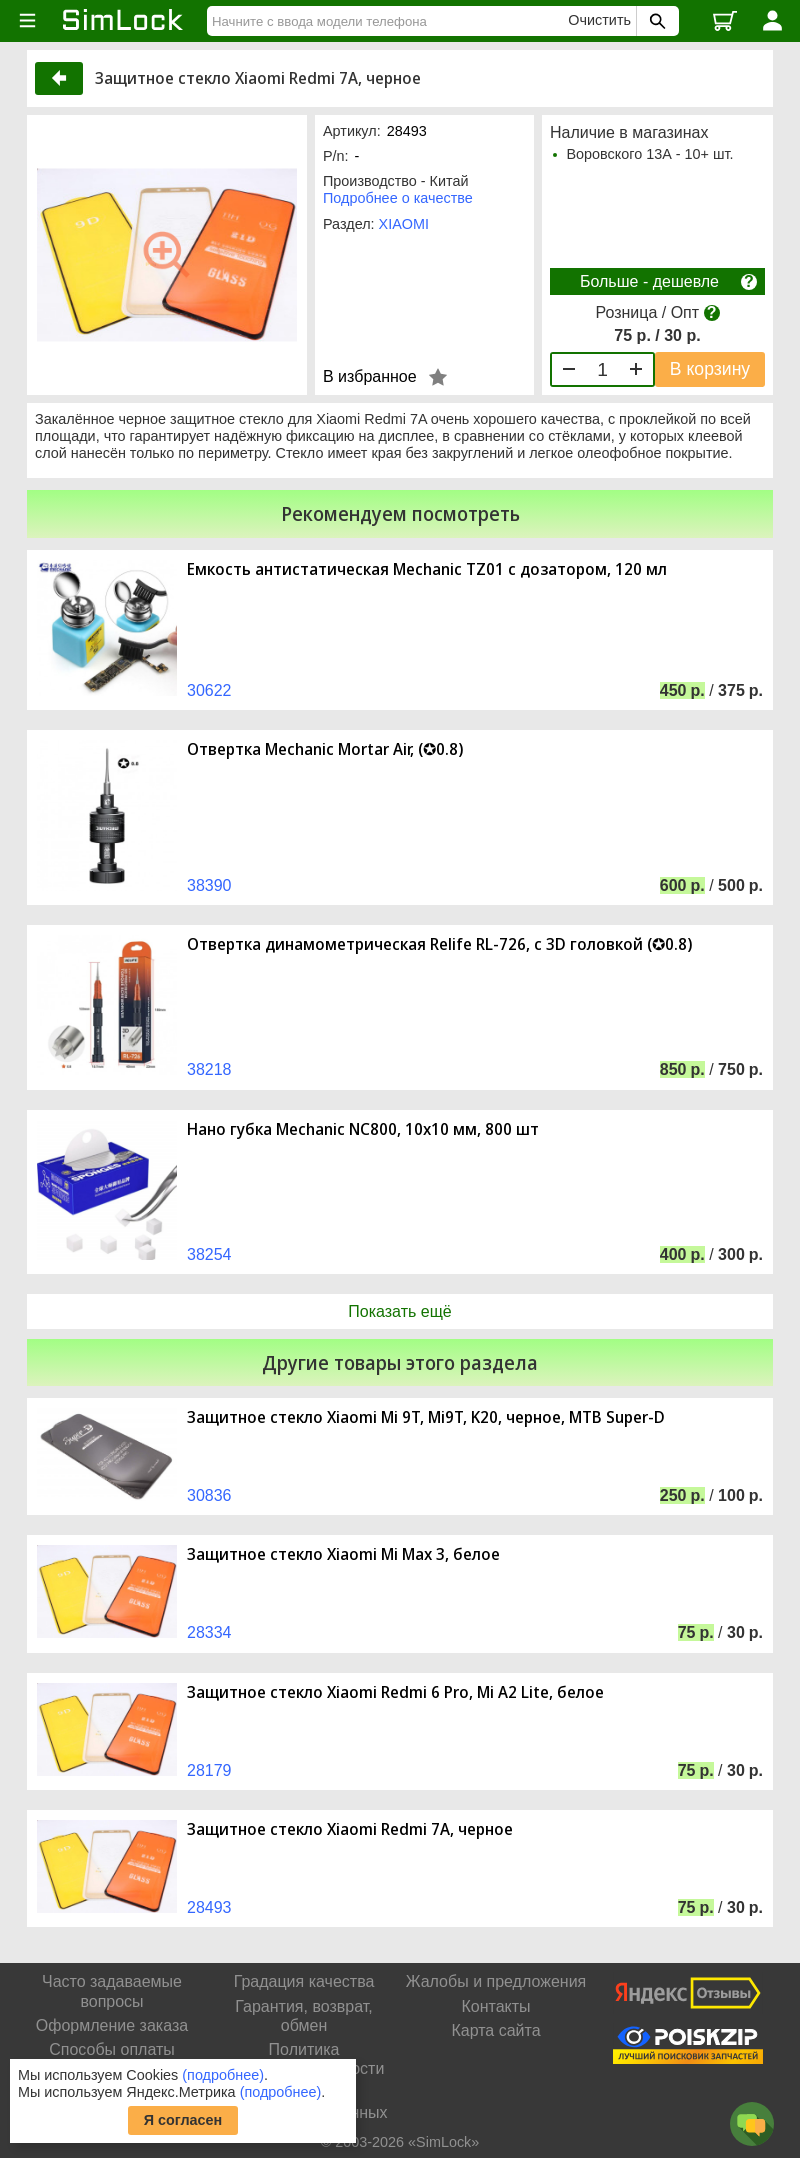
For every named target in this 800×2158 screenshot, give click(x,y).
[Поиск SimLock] (655, 21)
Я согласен (183, 2120)
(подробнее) (223, 2075)
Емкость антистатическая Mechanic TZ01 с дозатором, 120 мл (427, 569)
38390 (209, 885)
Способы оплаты (112, 2049)
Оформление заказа (112, 2025)
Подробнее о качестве (398, 198)
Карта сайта (495, 2030)
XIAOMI (404, 224)
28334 (209, 1632)
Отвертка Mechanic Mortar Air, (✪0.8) (325, 749)
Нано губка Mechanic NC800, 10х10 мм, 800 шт (363, 1129)
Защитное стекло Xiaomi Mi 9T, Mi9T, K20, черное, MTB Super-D (426, 1417)
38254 (209, 1254)
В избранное (370, 376)
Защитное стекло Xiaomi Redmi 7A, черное (350, 1829)
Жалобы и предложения (496, 1981)
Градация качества (304, 1981)
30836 (209, 1495)
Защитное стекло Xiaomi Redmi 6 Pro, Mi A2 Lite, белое (395, 1692)
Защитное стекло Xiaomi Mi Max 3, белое (343, 1554)
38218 (209, 1069)
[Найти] (390, 21)
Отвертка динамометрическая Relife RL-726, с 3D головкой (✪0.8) (439, 944)
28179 (209, 1770)
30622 (209, 690)
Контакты (495, 2006)
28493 (209, 1907)
